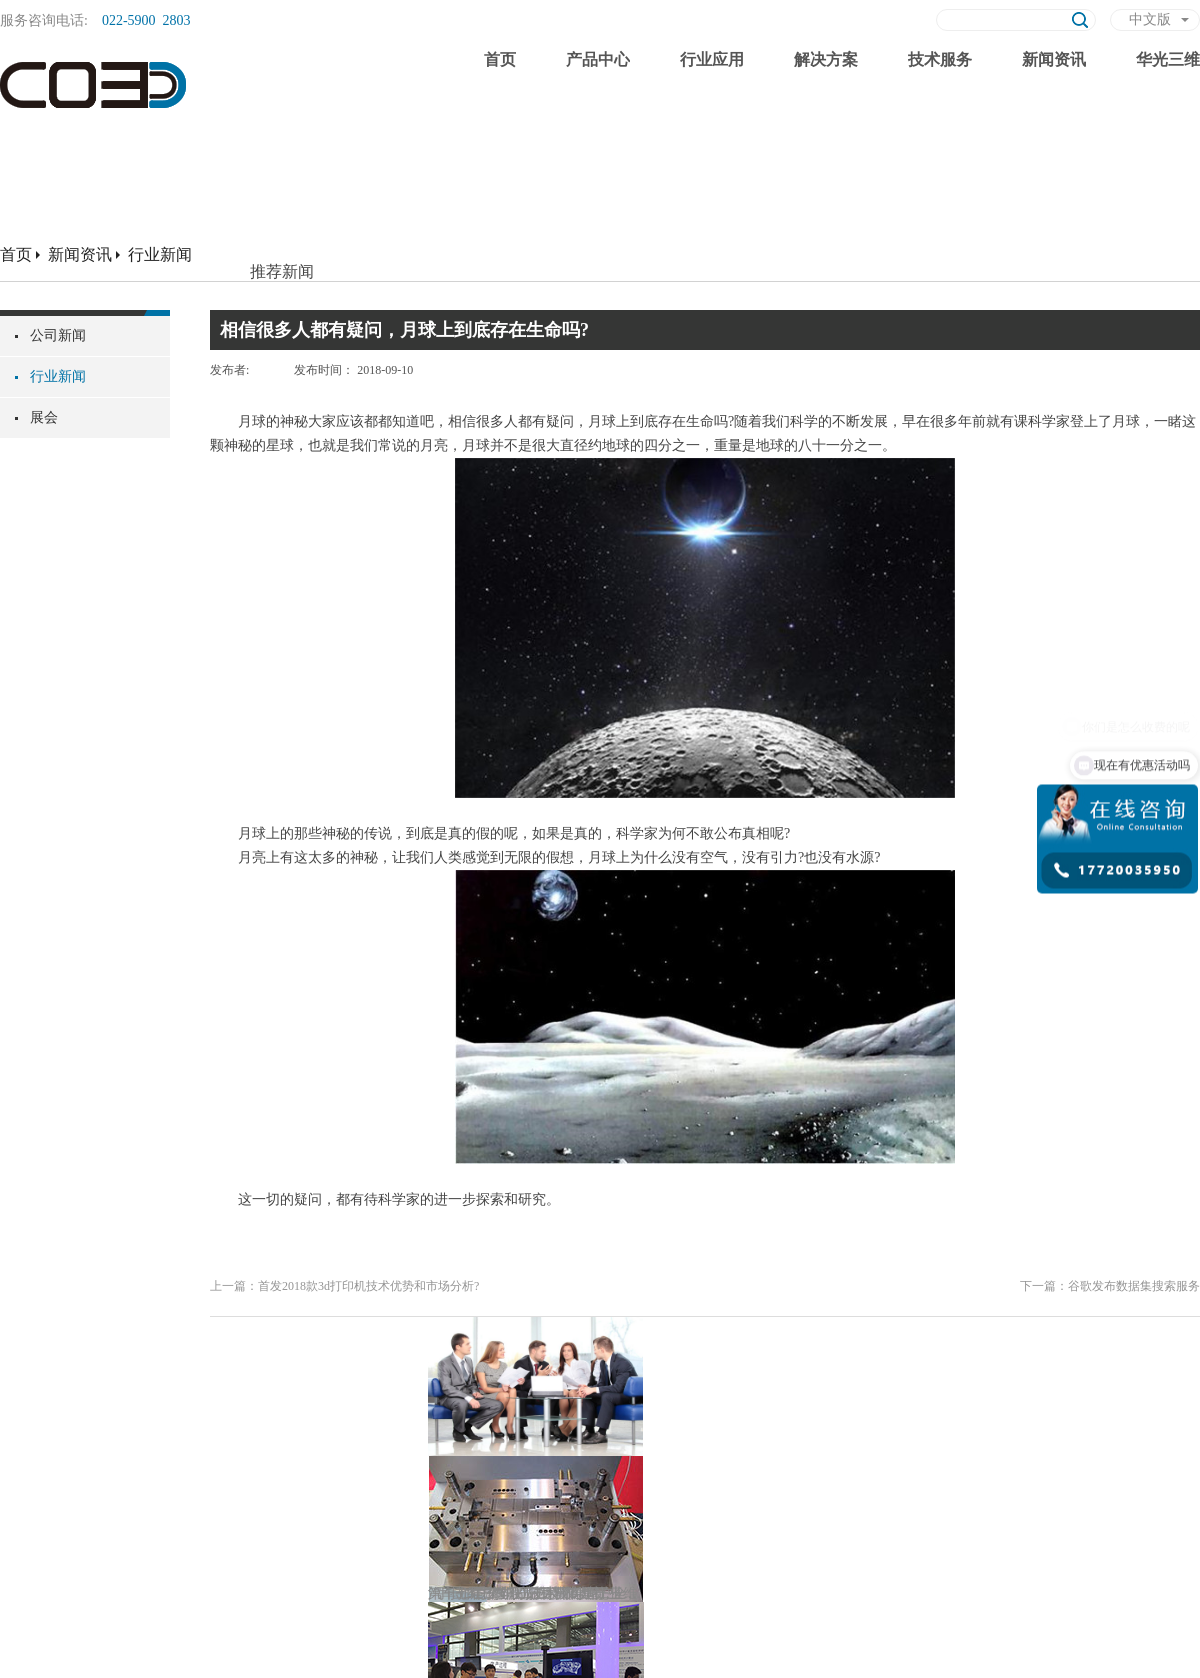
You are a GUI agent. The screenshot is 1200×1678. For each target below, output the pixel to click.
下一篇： (1110, 1286)
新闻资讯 (80, 254)
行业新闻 (160, 254)
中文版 (1150, 19)
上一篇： (344, 1286)
